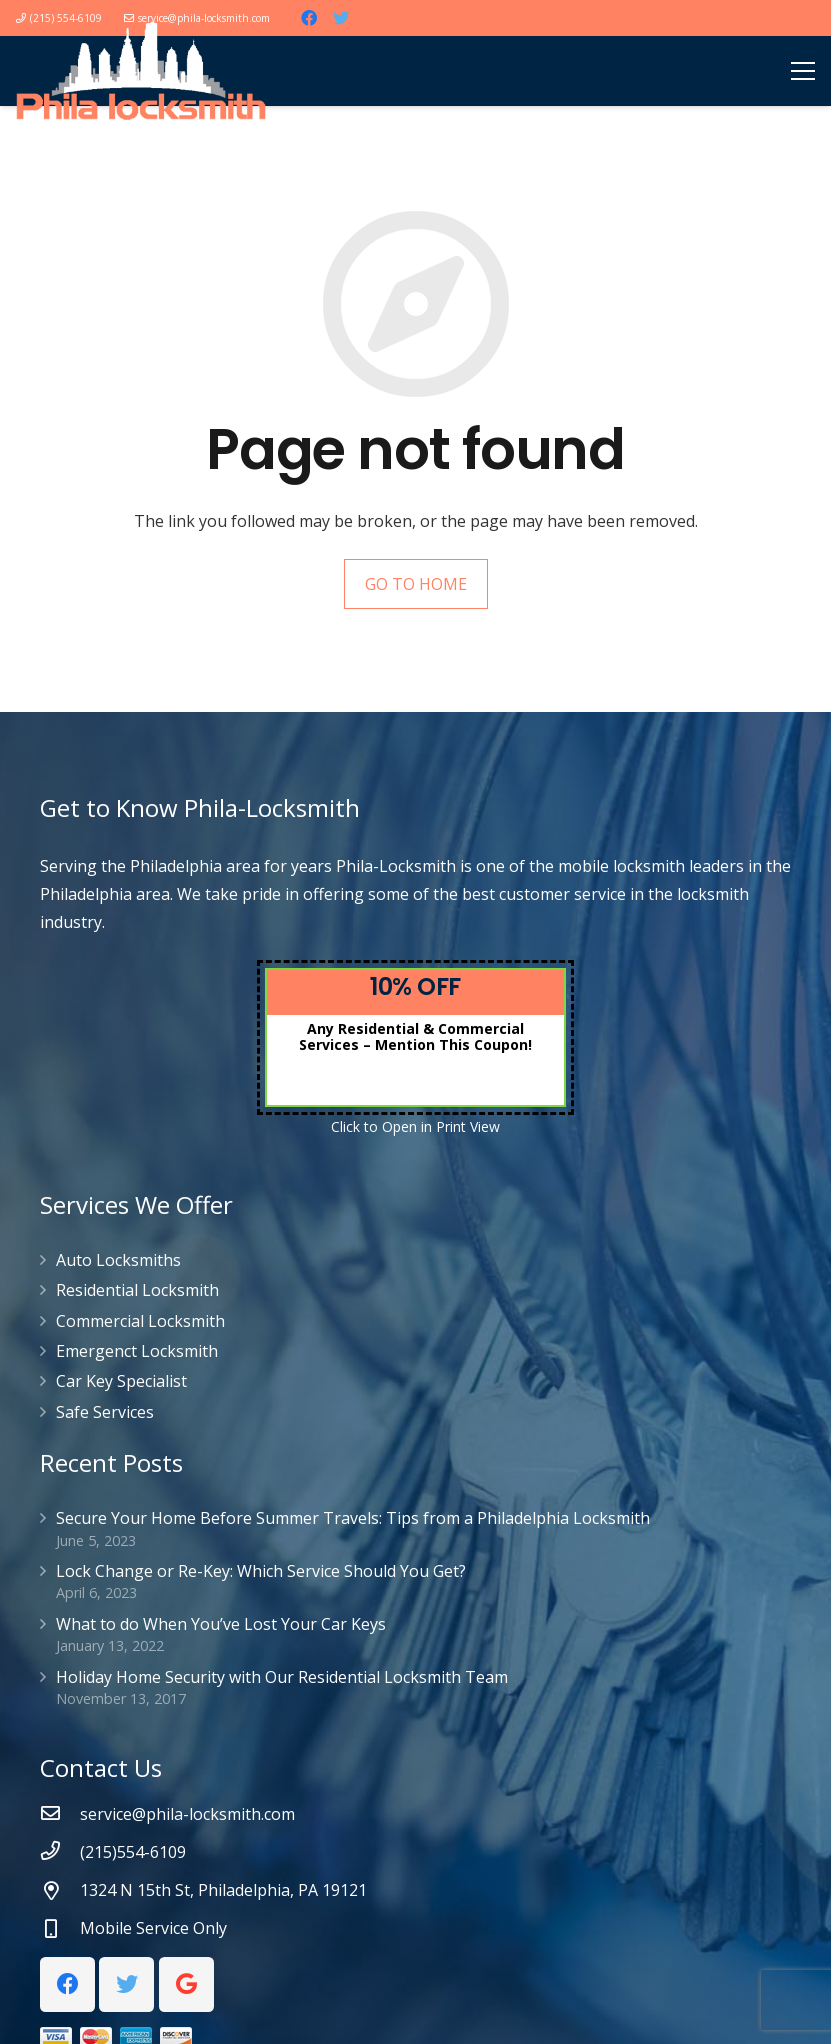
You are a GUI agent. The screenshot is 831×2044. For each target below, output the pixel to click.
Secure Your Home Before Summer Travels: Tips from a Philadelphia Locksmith (353, 1518)
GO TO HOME (416, 584)
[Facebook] (309, 18)
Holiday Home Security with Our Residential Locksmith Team (282, 1677)
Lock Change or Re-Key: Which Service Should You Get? (261, 1571)
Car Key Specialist (121, 1381)
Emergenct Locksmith (137, 1351)
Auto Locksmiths (118, 1260)
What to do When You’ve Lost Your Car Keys (221, 1624)
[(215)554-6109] (60, 1852)
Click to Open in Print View (415, 1126)
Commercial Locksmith (140, 1321)
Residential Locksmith (137, 1290)
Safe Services (105, 1412)
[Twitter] (341, 18)
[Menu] (803, 71)
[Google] (186, 1984)
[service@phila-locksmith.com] (60, 1814)
